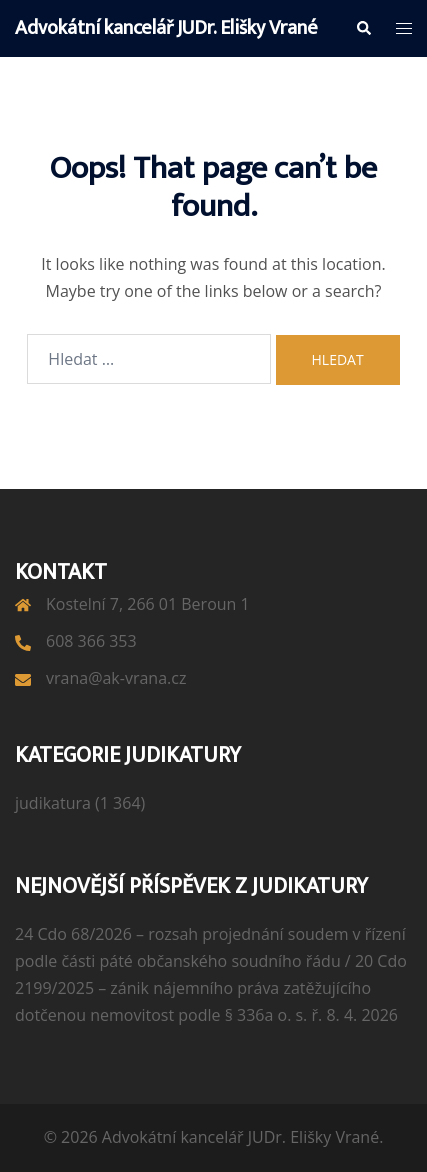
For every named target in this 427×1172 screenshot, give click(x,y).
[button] (363, 28)
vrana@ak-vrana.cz (116, 678)
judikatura (53, 803)
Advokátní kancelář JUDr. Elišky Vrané (166, 28)
